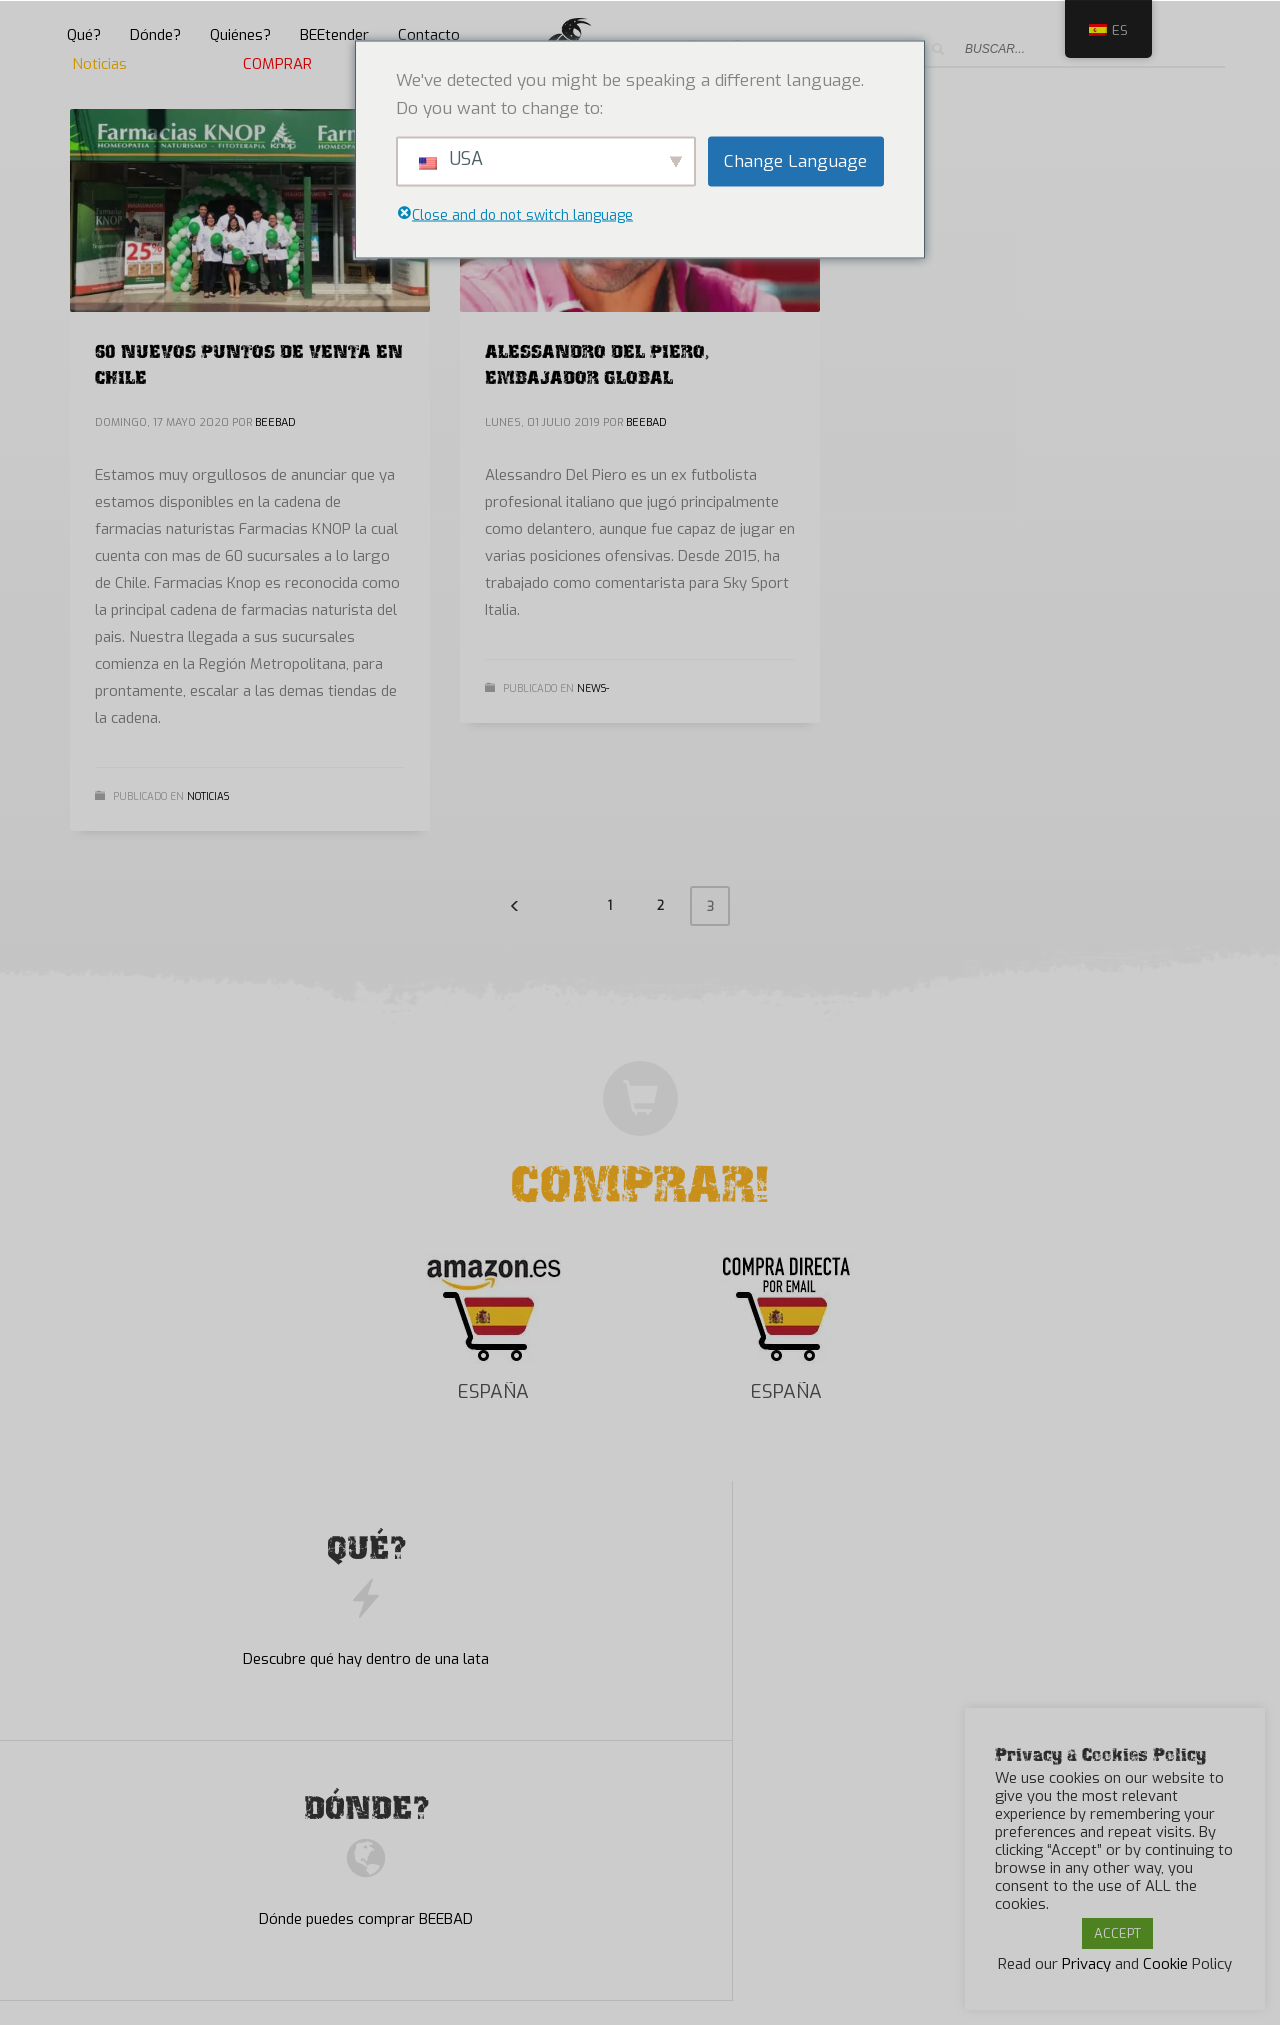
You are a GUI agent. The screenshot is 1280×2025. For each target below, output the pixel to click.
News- (593, 688)
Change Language (795, 160)
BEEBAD (275, 422)
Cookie (1165, 1964)
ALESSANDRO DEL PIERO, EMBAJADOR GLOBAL (597, 362)
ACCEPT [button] (1117, 1933)
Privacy (1086, 1964)
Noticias (208, 796)
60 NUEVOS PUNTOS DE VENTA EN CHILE (249, 362)
